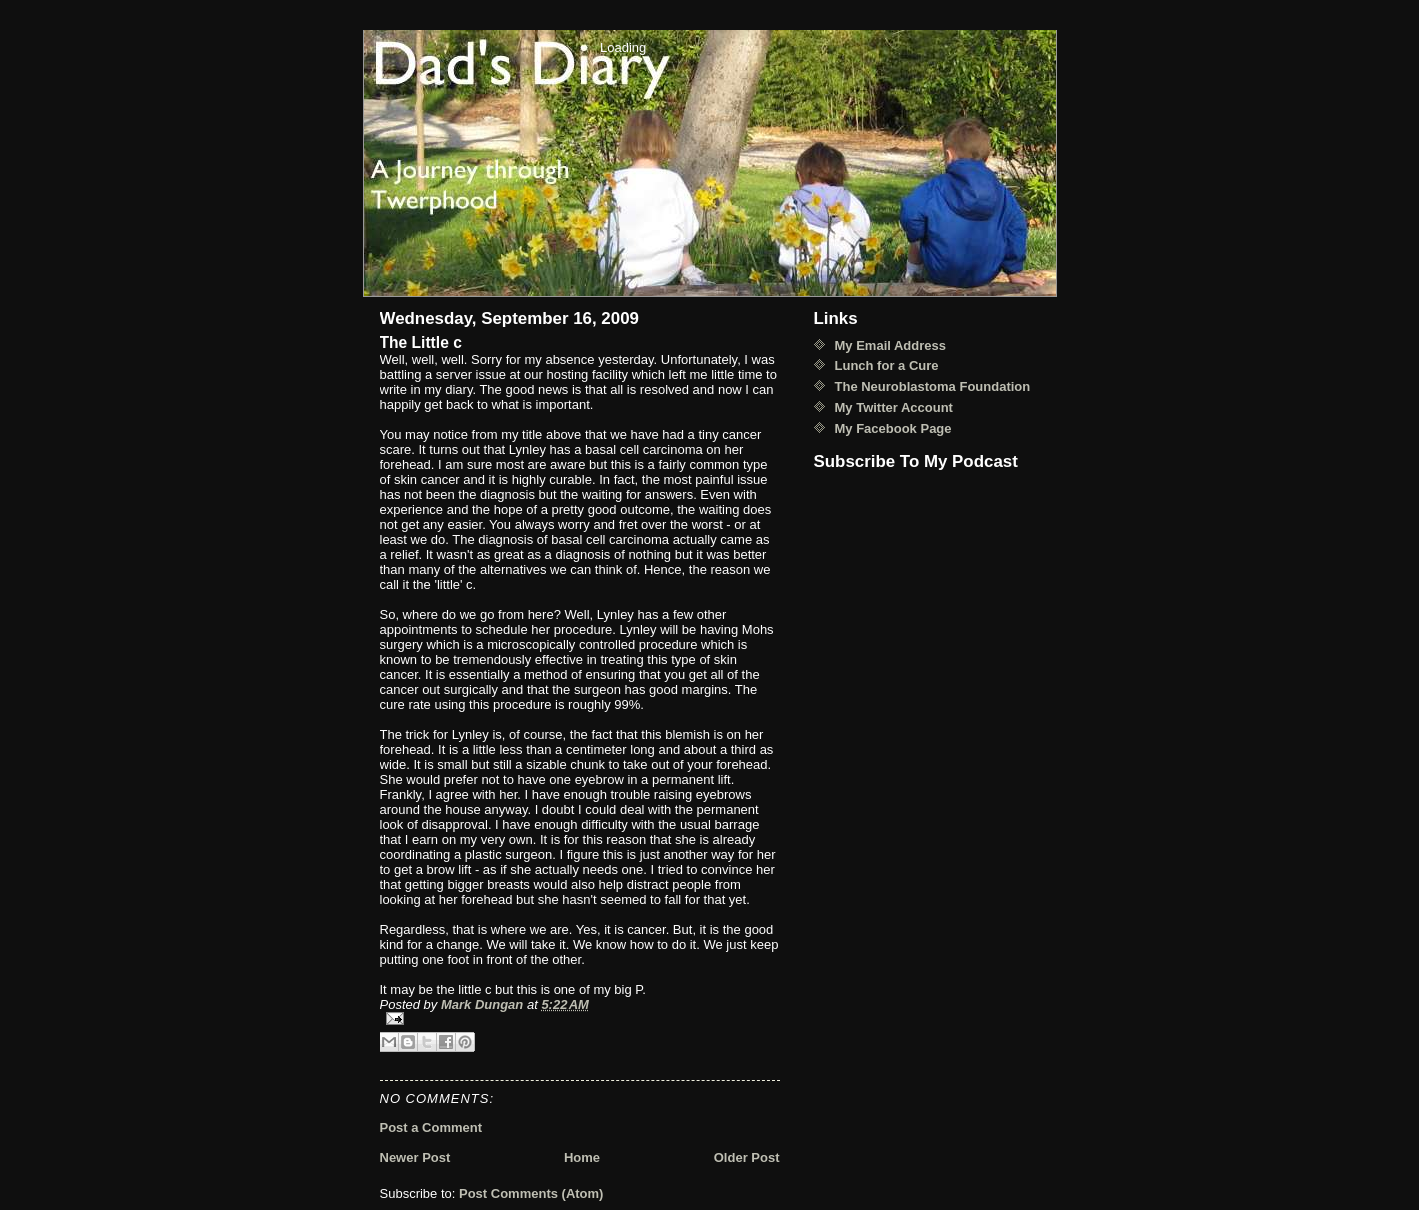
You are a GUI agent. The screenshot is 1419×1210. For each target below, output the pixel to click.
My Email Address (891, 345)
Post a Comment (431, 1127)
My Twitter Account (894, 407)
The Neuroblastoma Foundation (933, 386)
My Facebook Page (893, 428)
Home (582, 1157)
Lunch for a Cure (887, 365)
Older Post (747, 1157)
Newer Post (415, 1157)
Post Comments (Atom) (531, 1193)
